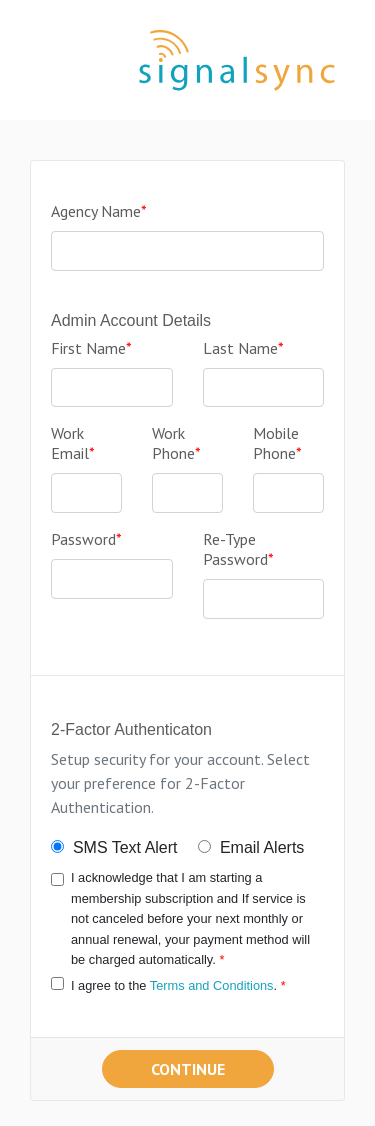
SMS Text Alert (114, 847)
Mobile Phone (276, 443)
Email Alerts (251, 847)
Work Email (70, 443)
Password (83, 539)
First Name (88, 348)
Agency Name (96, 211)
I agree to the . (176, 985)
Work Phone (173, 443)
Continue (188, 1069)
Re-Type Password (235, 549)
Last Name (240, 348)
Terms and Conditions (212, 985)
